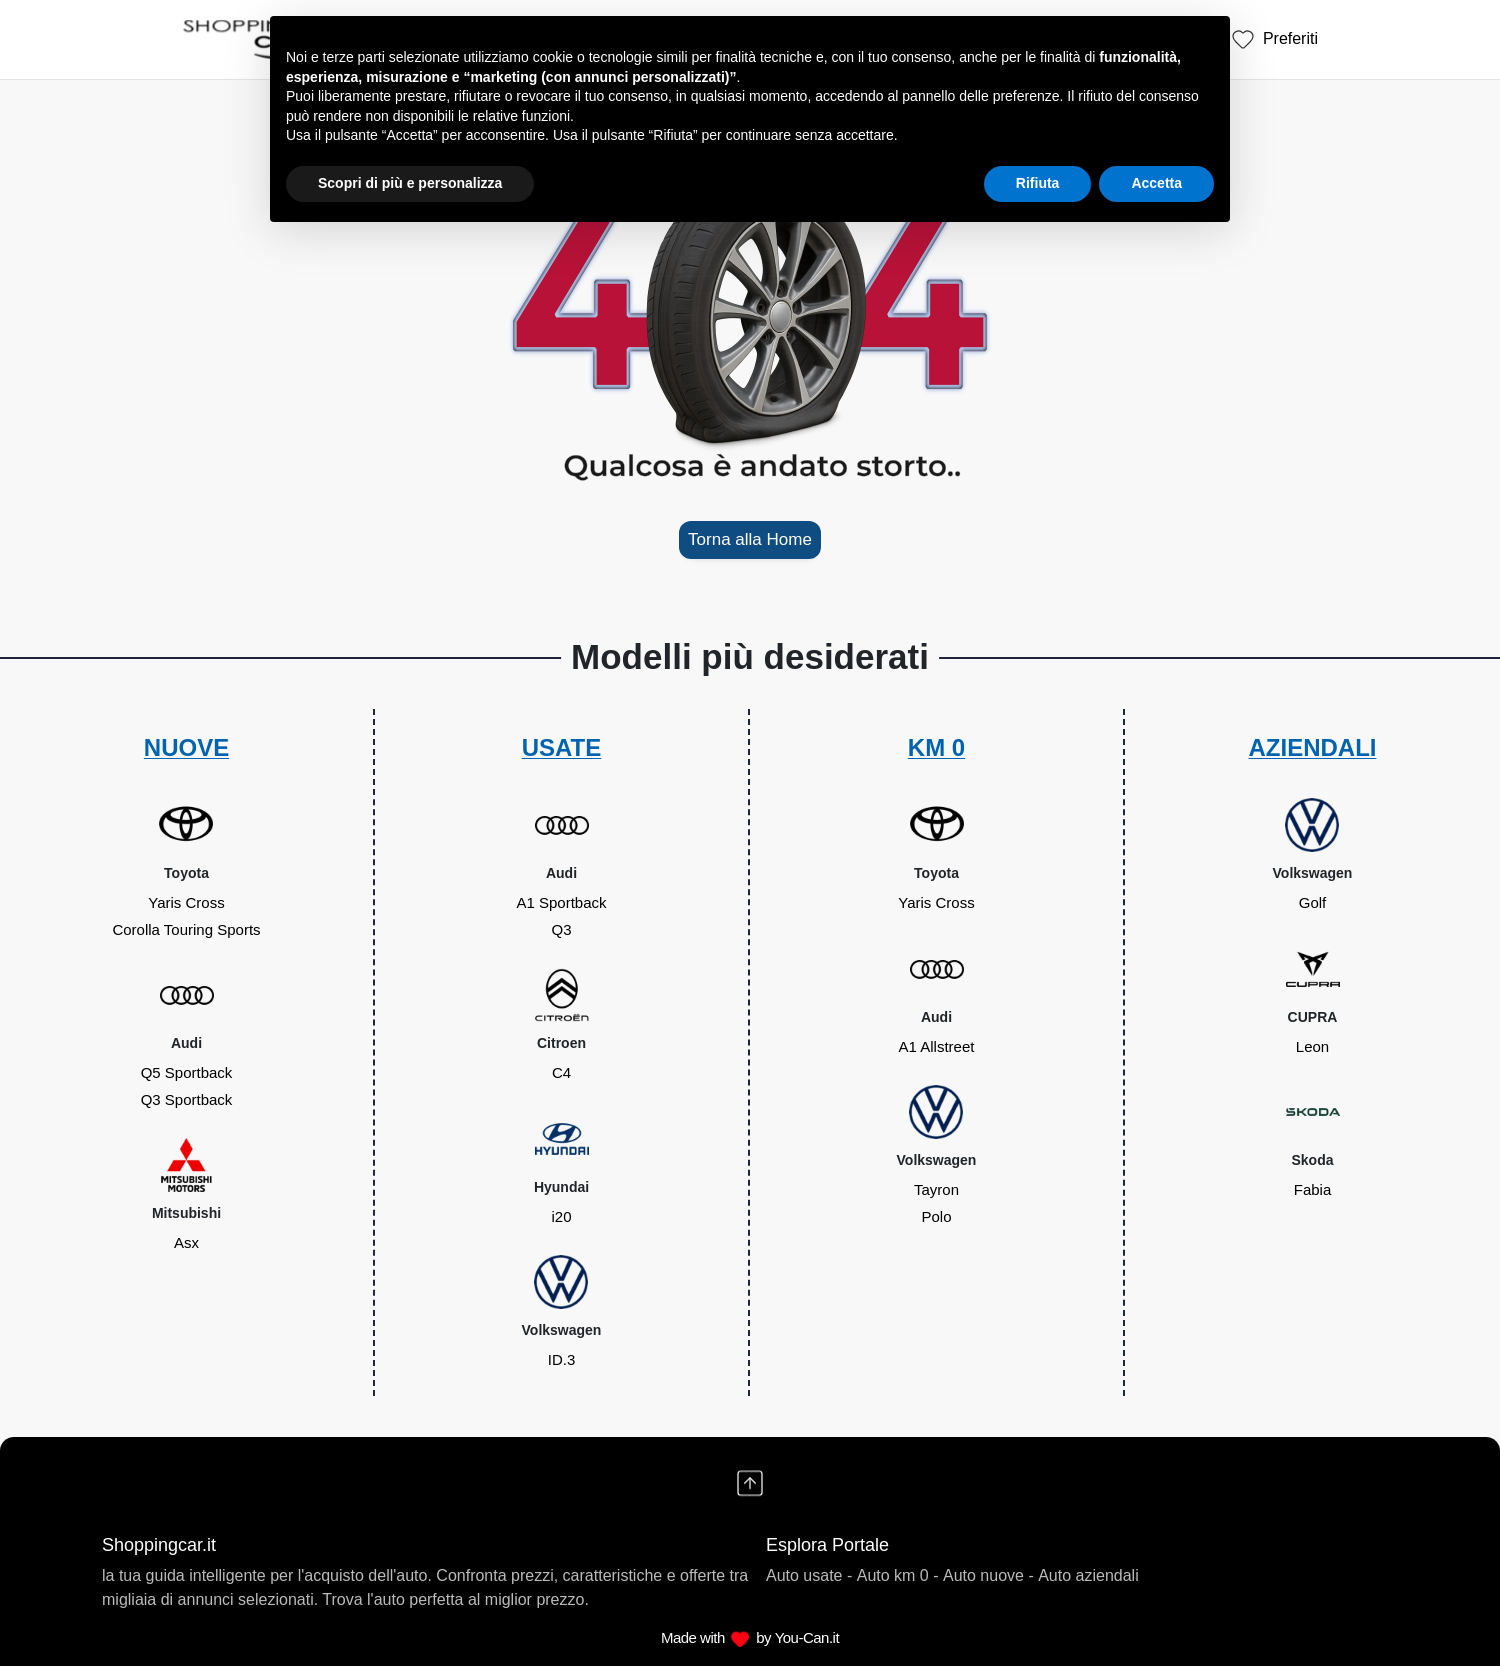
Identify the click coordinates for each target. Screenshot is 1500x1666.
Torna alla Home (750, 539)
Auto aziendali (1088, 1575)
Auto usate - (809, 1575)
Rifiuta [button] (1038, 183)
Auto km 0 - (898, 1575)
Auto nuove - (988, 1575)
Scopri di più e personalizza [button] (410, 183)
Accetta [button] (1156, 183)
